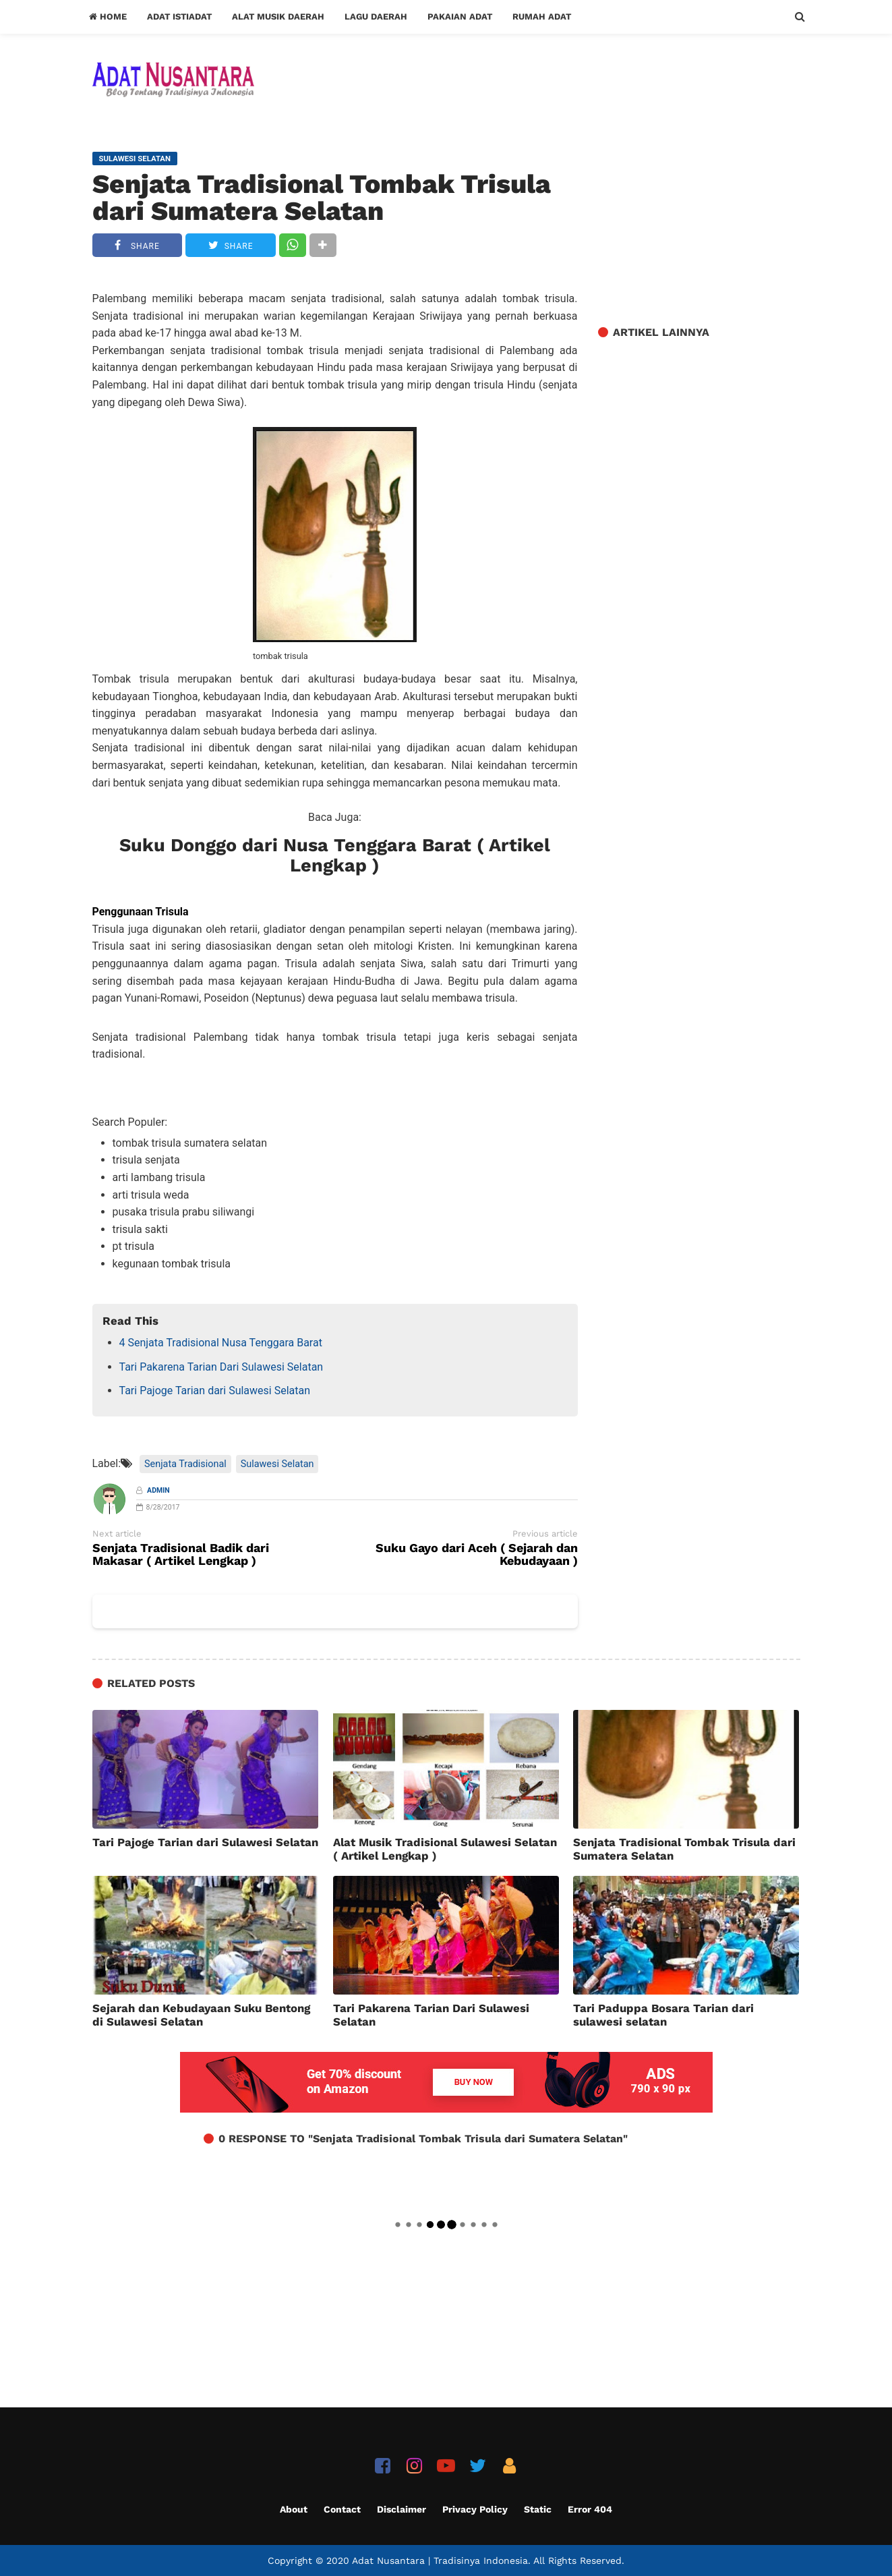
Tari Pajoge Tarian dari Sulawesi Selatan (215, 1390)
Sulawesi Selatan (277, 1464)
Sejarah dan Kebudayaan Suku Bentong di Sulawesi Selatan (201, 2014)
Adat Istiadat (179, 16)
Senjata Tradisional (185, 1464)
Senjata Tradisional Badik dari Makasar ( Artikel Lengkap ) (180, 1555)
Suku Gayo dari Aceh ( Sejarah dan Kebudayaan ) (477, 1555)
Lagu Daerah (376, 16)
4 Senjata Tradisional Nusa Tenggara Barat (220, 1342)
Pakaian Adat (459, 16)
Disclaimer (401, 2509)
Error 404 (590, 2509)
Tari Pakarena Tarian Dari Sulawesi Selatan (221, 1367)
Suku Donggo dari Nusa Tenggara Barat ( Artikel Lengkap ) (334, 855)
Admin (158, 1490)
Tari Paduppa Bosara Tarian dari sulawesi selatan (663, 2014)
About (293, 2509)
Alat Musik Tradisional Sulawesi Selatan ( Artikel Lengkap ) (445, 1848)
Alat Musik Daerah (278, 16)
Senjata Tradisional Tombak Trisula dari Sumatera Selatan (321, 198)
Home (108, 16)
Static (538, 2509)
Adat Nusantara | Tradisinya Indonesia (440, 2560)
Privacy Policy (475, 2509)
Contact (342, 2509)
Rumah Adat (541, 16)
